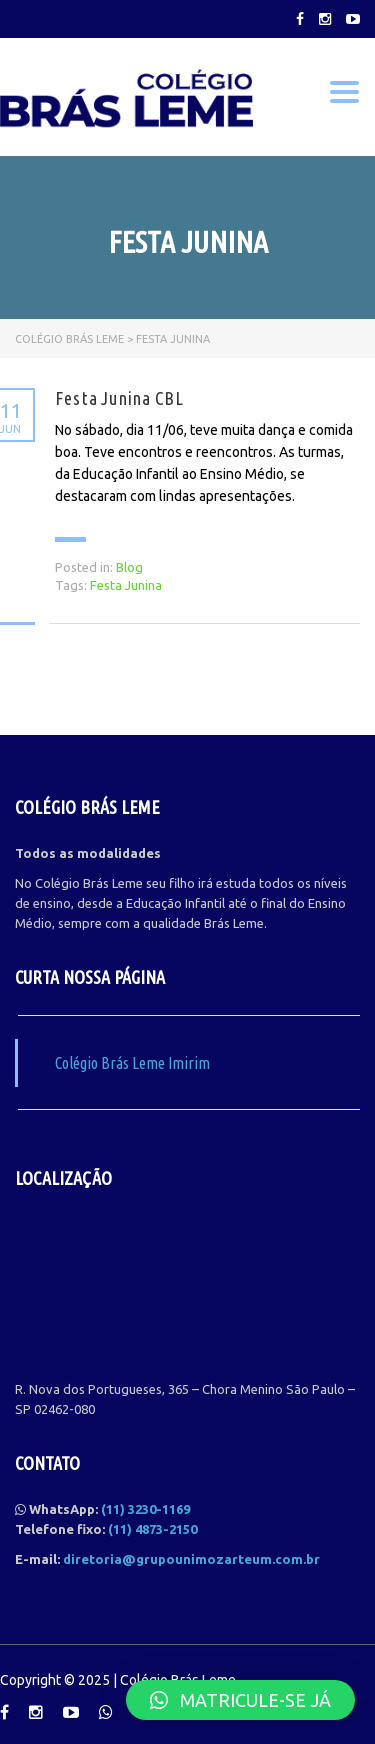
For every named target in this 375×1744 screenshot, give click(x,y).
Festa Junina (126, 585)
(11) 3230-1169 (145, 1509)
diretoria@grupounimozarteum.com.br (191, 1559)
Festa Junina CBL (119, 398)
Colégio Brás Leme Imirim (132, 1063)
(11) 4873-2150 (152, 1529)
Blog (129, 567)
